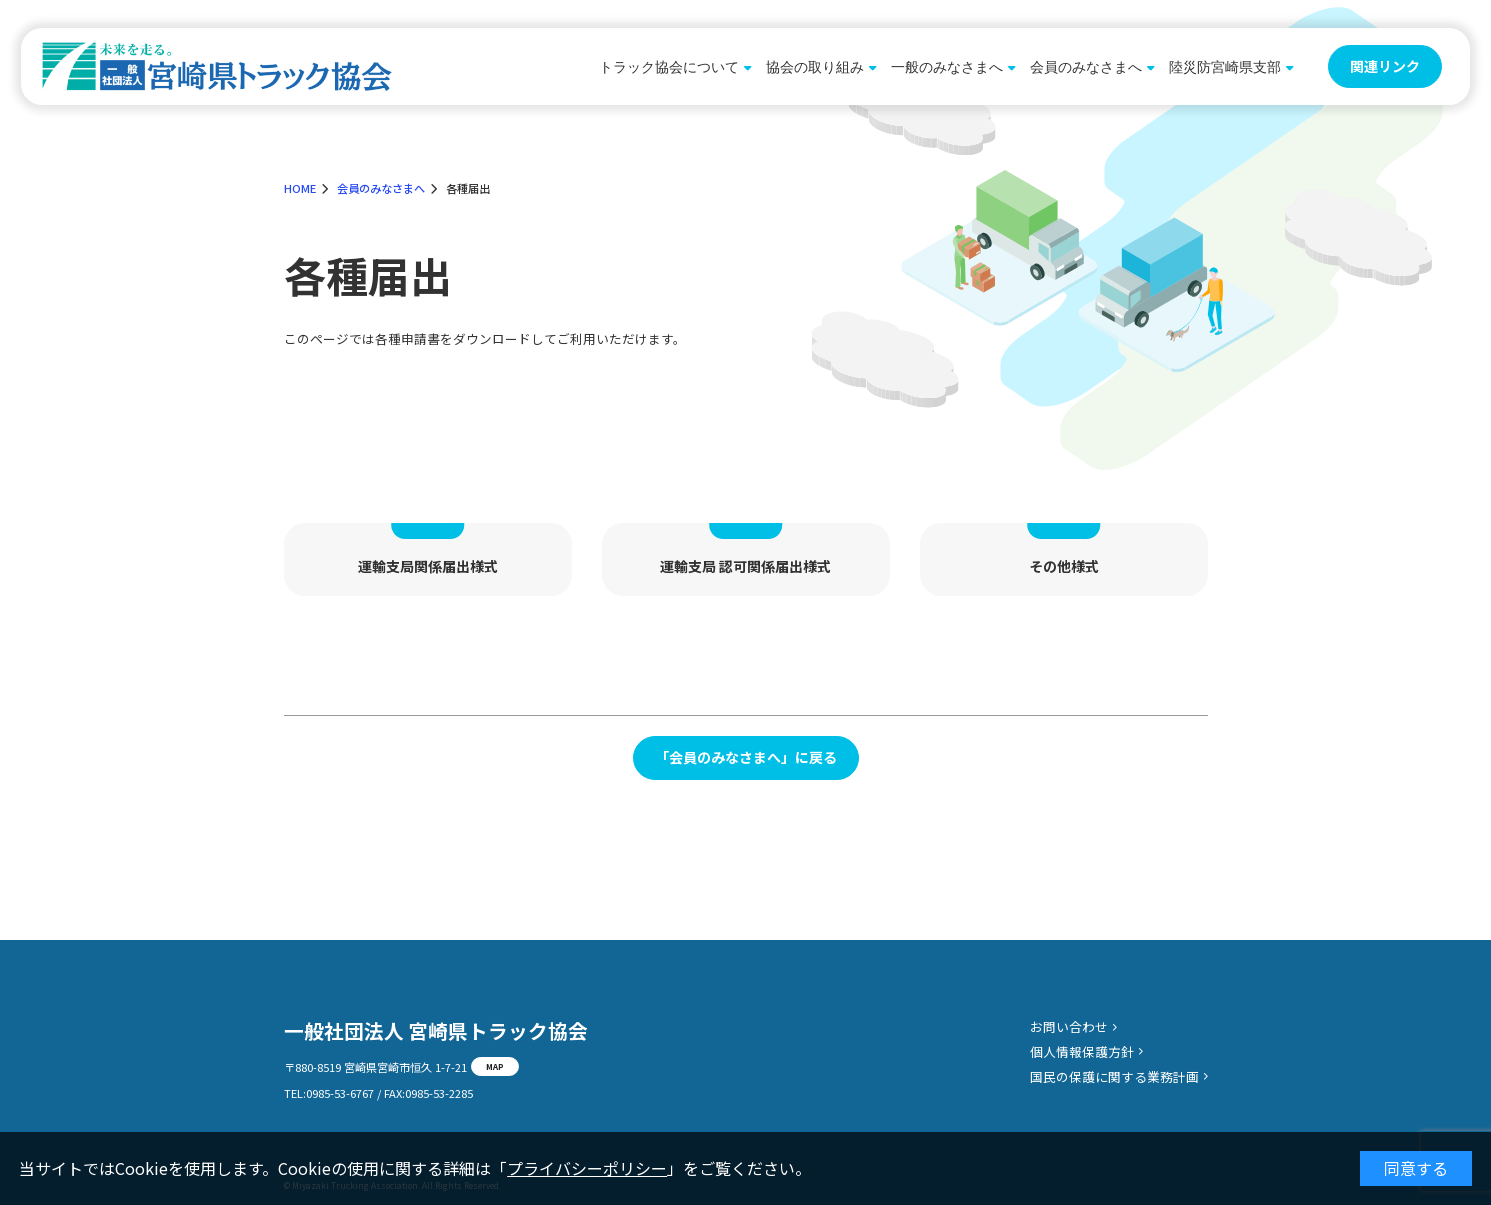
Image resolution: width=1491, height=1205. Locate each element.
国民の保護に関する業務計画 (1114, 1076)
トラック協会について (669, 67)
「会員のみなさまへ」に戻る (746, 757)
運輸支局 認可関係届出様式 (745, 566)
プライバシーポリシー (587, 1168)
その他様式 (1064, 566)
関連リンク (1385, 66)
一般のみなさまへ (947, 67)
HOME (300, 188)
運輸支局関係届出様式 (428, 566)
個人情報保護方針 (1082, 1051)
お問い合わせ (1069, 1026)
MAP (495, 1066)
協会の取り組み (815, 67)
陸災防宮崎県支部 (1225, 67)
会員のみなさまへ (1086, 67)
